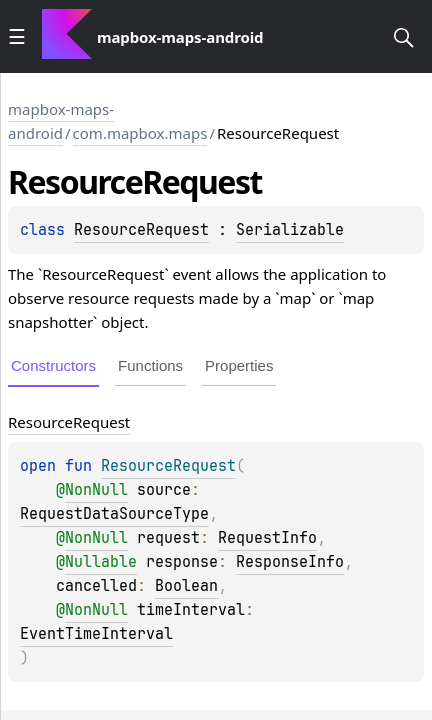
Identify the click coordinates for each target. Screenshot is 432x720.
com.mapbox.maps (140, 133)
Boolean (186, 586)
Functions (150, 365)
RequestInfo (267, 538)
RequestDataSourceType (114, 514)
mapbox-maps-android (61, 121)
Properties (239, 365)
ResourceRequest (141, 230)
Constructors (53, 365)
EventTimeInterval (96, 634)
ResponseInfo (290, 562)
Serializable (290, 230)
